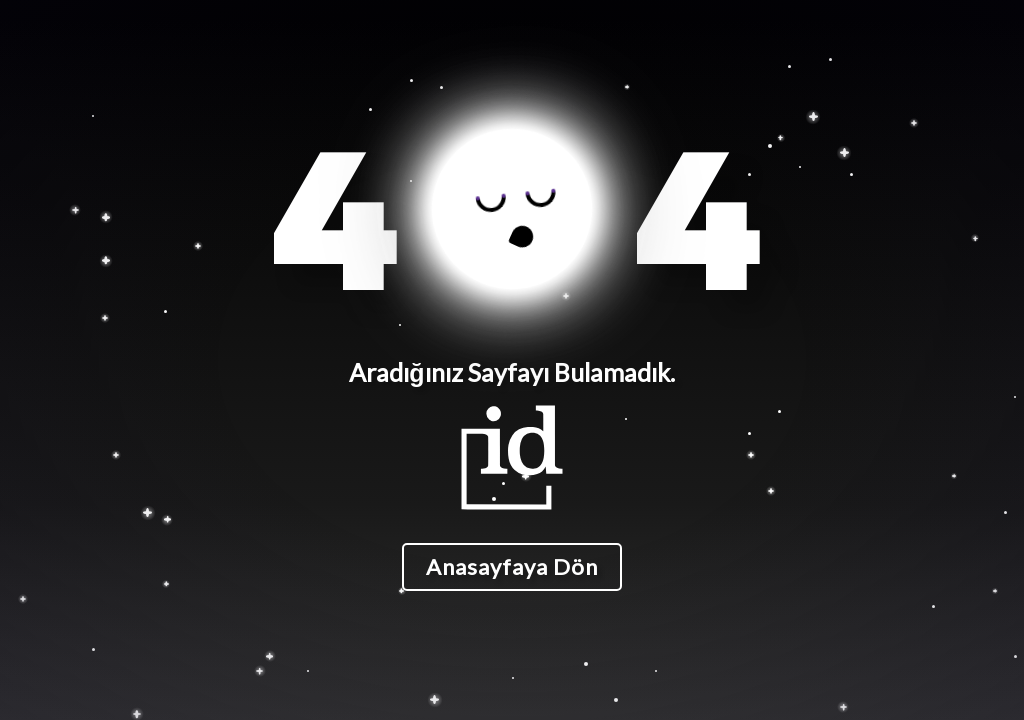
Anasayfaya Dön (512, 566)
